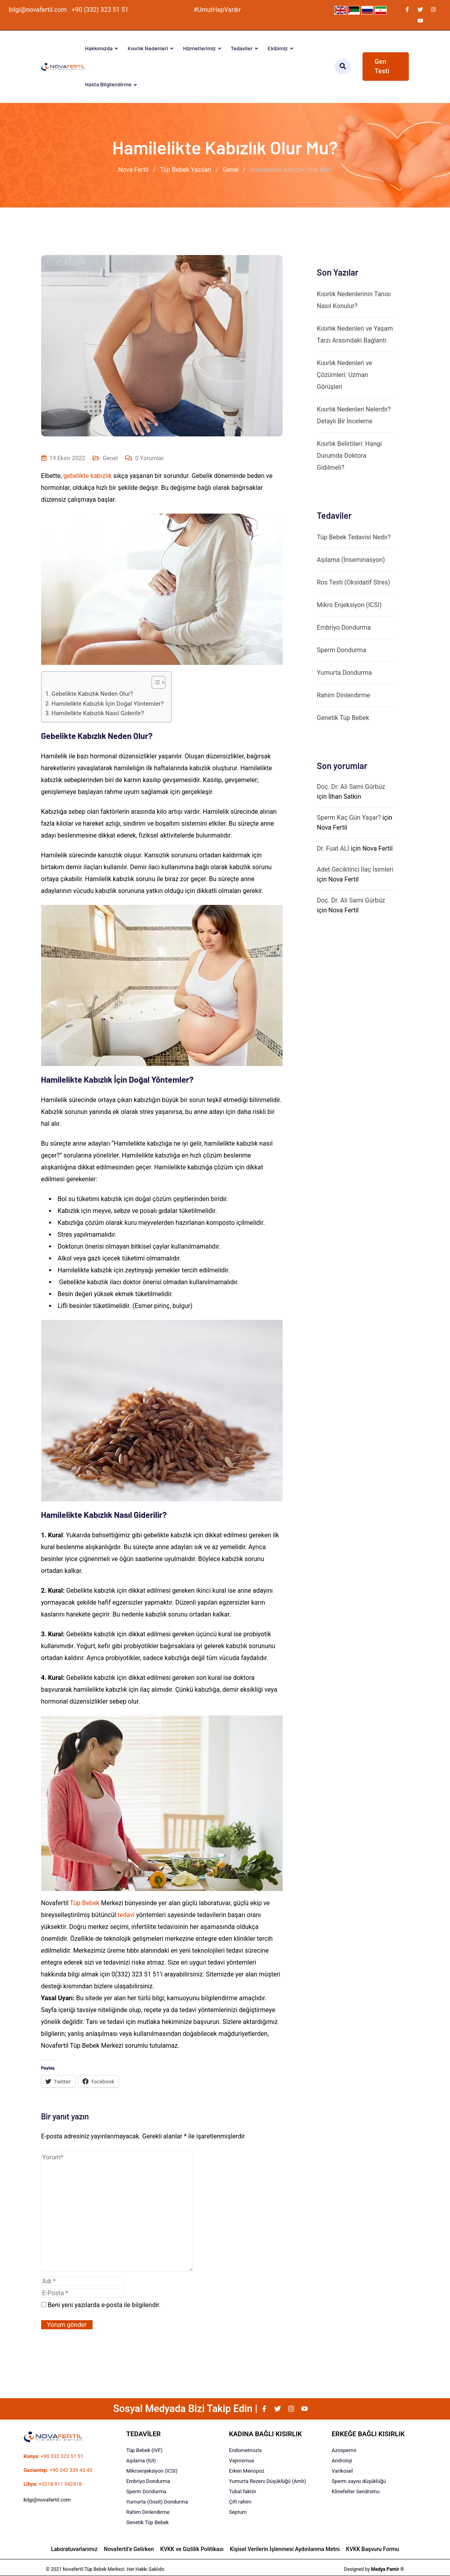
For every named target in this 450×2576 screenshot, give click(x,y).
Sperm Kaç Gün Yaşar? (349, 817)
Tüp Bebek (85, 1903)
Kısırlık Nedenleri (147, 48)
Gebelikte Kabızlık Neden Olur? (92, 693)
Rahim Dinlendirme (343, 695)
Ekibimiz (277, 48)
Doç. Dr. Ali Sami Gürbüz (351, 786)
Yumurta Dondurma (344, 672)
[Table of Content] (158, 682)
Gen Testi (381, 66)
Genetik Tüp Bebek (343, 718)
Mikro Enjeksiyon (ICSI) (349, 605)
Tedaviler (242, 48)
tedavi (126, 1915)
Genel (110, 458)
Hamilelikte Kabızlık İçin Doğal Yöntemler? (107, 703)
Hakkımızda (99, 48)
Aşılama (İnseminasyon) (351, 560)
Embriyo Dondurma (344, 627)
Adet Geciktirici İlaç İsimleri (355, 869)
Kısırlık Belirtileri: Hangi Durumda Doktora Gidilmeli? (349, 455)
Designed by (374, 2569)
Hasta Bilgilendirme (108, 84)
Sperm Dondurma (341, 650)
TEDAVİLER (143, 2434)
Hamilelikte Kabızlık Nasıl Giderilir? (97, 713)
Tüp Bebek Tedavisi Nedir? (354, 537)
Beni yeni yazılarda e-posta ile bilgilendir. (103, 2305)
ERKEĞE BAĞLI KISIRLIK (368, 2434)
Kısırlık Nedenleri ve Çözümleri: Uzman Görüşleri (344, 374)
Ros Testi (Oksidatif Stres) (353, 582)
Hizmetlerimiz (199, 48)
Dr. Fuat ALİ (333, 848)
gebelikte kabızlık (87, 476)
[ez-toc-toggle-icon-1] (154, 682)
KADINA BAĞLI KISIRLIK (265, 2434)
